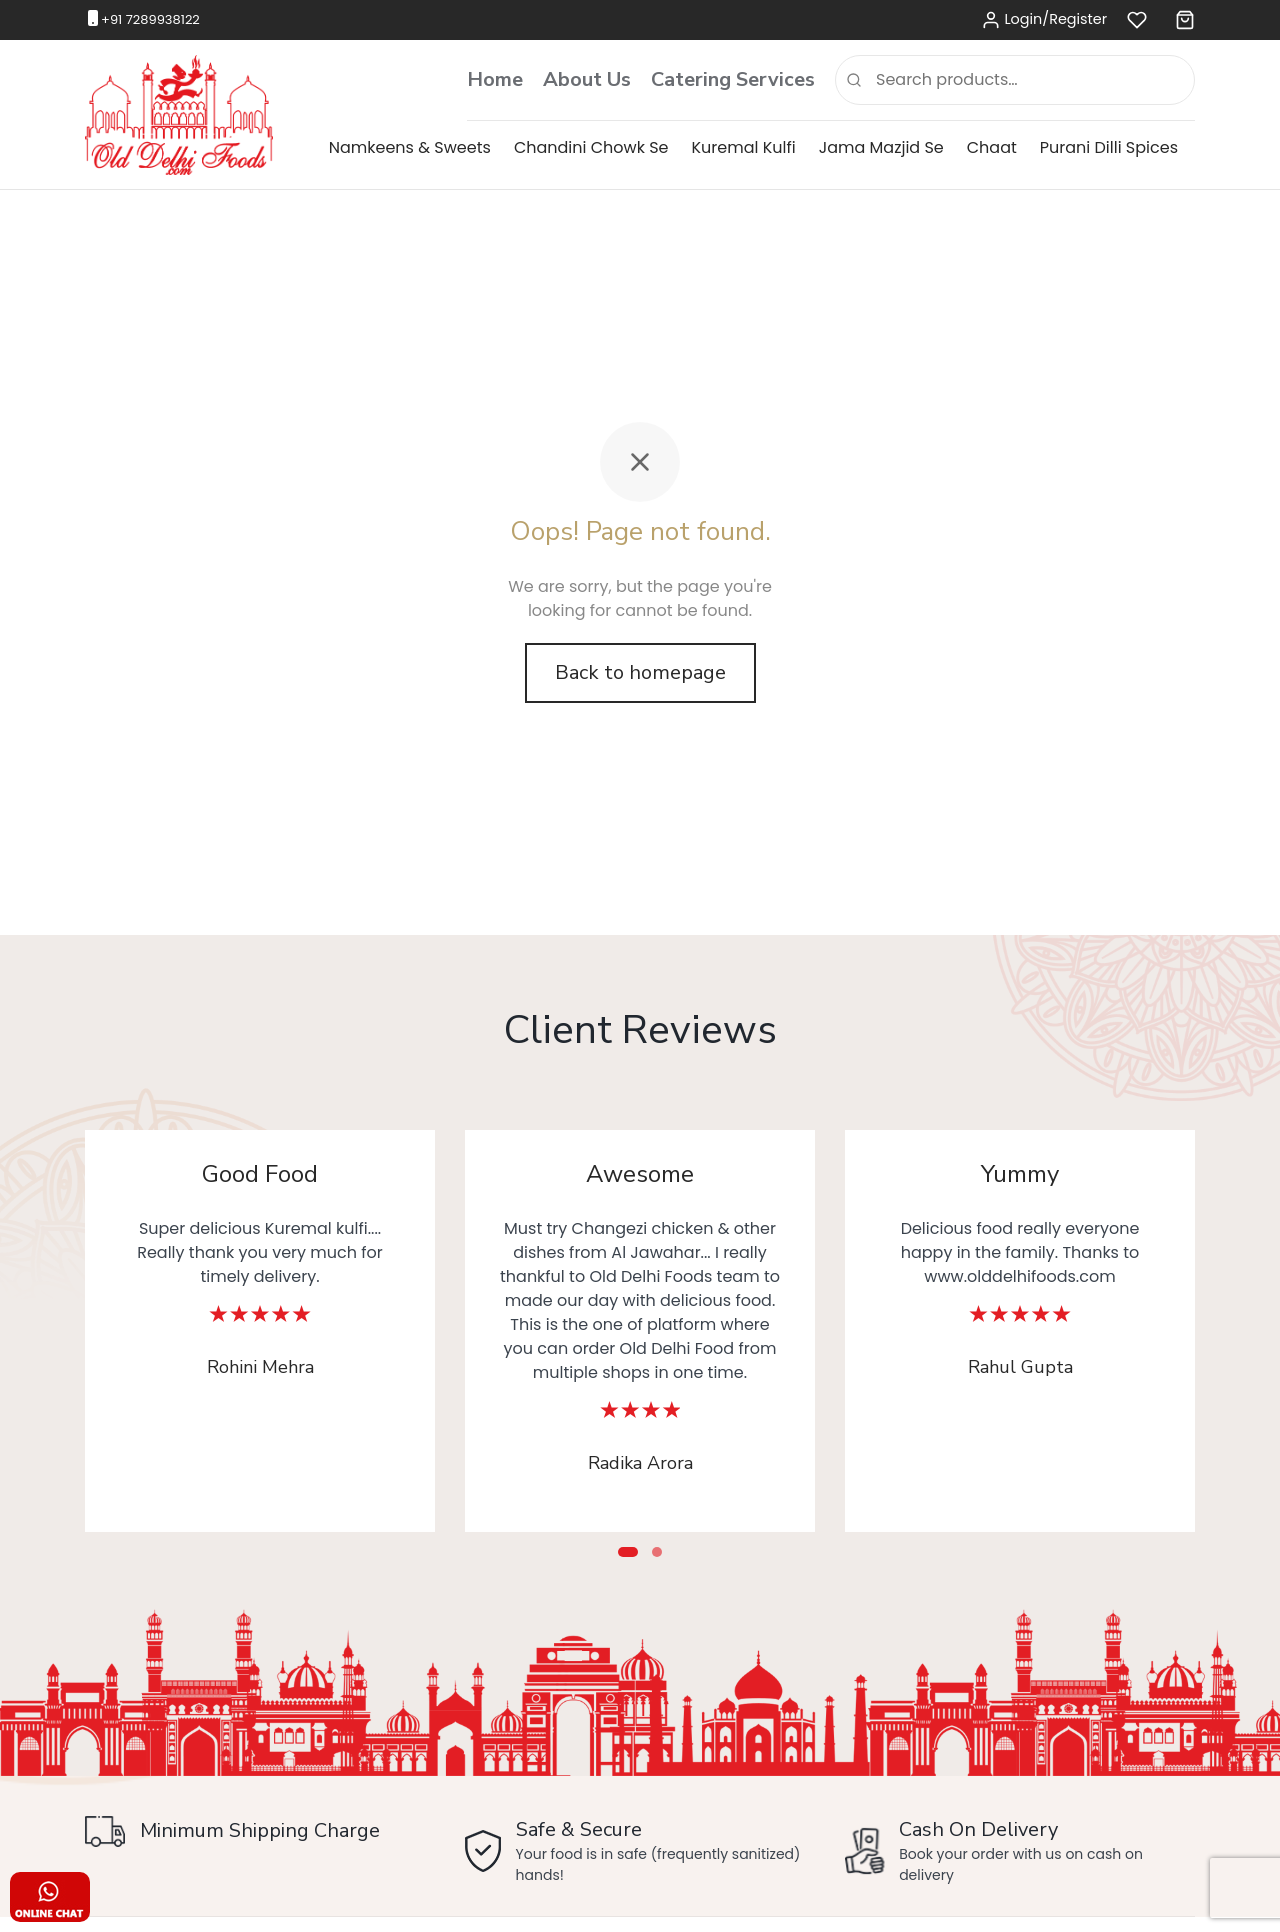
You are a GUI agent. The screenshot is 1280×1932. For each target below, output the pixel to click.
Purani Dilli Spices (1109, 147)
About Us (587, 79)
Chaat (992, 147)
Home (495, 79)
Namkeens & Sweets (410, 147)
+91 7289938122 (150, 19)
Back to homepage (640, 672)
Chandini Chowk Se (591, 147)
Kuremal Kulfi (744, 147)
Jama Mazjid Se (881, 147)
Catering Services (733, 79)
